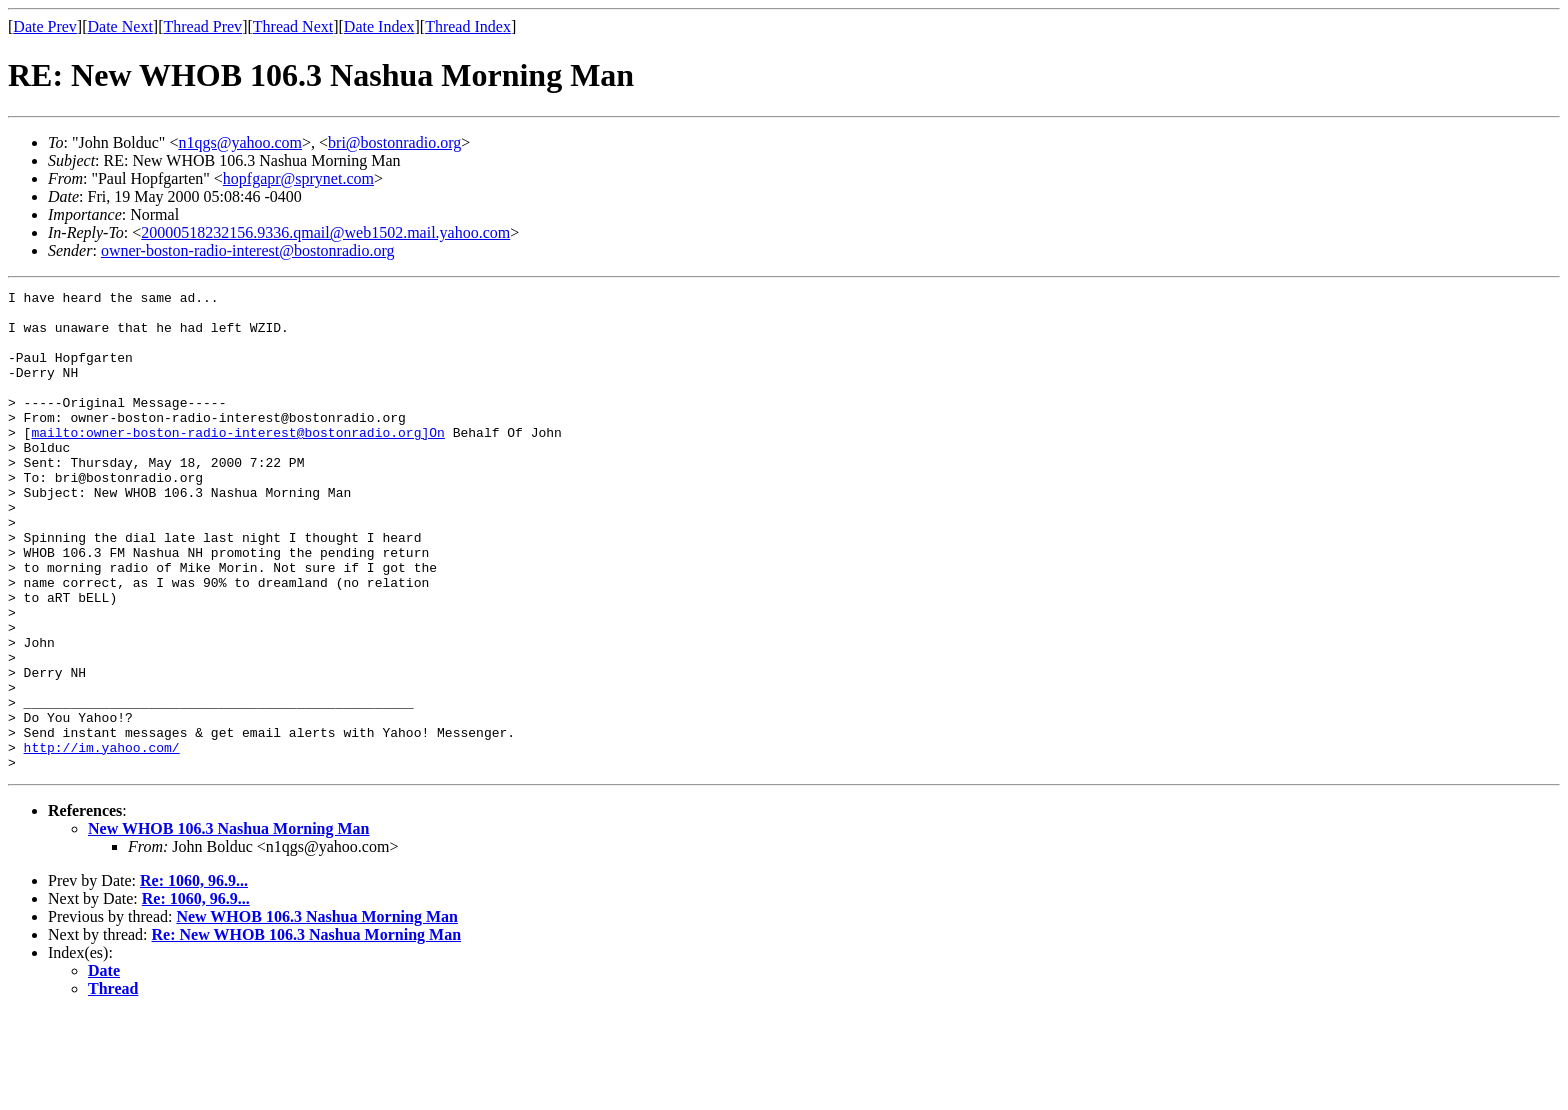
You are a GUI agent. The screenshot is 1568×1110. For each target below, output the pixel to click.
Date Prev (45, 26)
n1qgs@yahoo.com (240, 142)
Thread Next (293, 26)
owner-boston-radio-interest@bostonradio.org (248, 250)
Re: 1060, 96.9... (194, 976)
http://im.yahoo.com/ (102, 840)
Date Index (379, 26)
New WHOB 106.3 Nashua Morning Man (229, 924)
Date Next (120, 26)
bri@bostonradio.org (394, 142)
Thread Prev (202, 26)
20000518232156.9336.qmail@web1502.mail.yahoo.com (325, 232)
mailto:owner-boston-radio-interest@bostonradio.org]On (237, 462)
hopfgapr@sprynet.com (298, 178)
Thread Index (468, 26)
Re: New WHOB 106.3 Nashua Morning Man (307, 1030)
